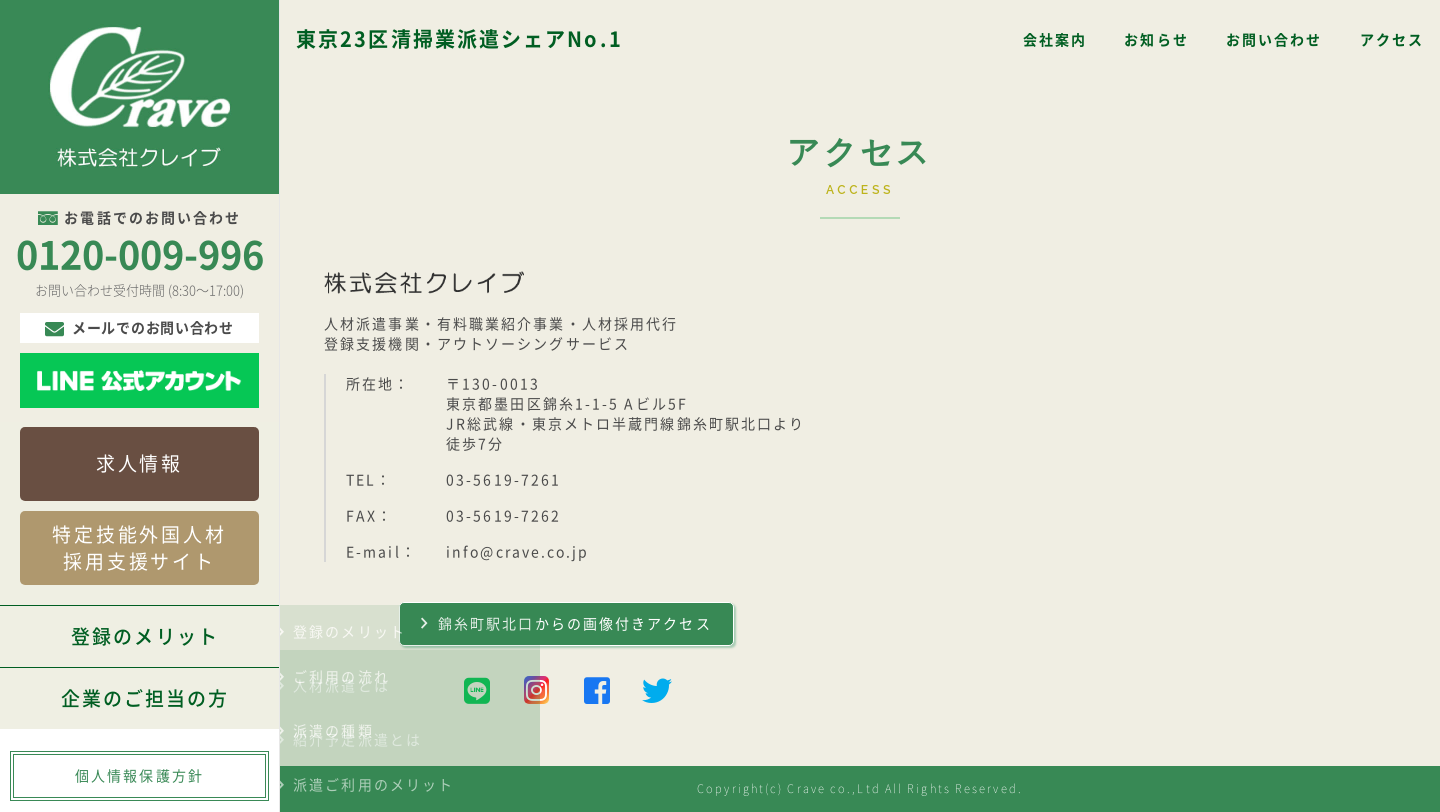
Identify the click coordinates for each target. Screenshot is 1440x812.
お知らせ (1156, 40)
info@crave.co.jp (518, 552)
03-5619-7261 (503, 480)
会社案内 (1055, 40)
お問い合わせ (1274, 40)
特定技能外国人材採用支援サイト (139, 548)
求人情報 (139, 463)
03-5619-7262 (503, 516)
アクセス (1392, 40)
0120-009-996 (140, 255)
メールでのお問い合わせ (139, 328)
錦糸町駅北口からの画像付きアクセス (566, 624)
